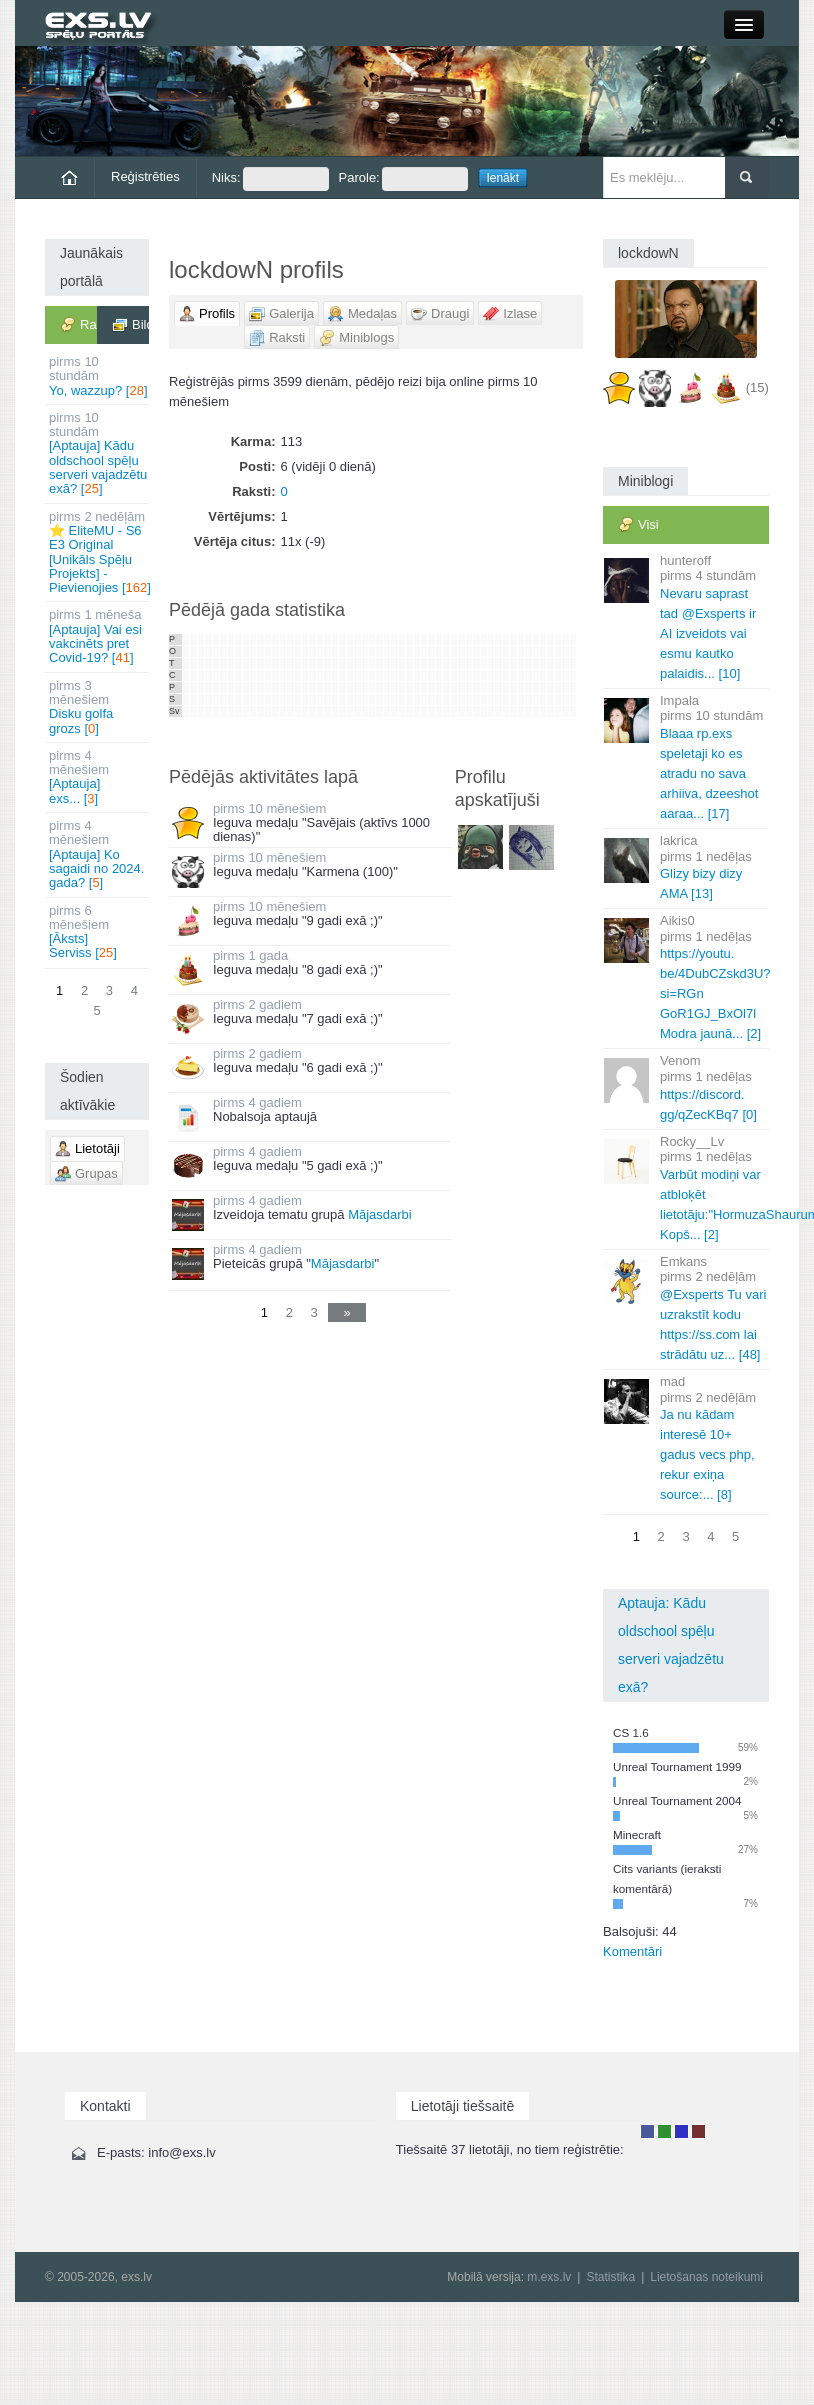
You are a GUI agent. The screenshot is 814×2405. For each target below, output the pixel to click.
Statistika (610, 2277)
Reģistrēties (145, 176)
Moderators (681, 2131)
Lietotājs (647, 2131)
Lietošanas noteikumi (706, 2277)
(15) (757, 387)
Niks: (270, 179)
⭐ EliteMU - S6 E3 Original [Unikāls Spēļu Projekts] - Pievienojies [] (99, 552)
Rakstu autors (664, 2131)
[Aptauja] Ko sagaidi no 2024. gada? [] (98, 854)
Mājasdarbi (380, 1214)
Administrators (698, 2131)
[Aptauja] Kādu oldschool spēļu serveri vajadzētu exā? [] (98, 453)
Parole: (403, 179)
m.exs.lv (549, 2277)
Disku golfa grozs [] (98, 707)
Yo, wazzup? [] (98, 376)
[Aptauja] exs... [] (98, 777)
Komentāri (632, 1951)
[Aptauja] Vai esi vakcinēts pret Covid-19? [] (98, 636)
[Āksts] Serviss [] (98, 932)
